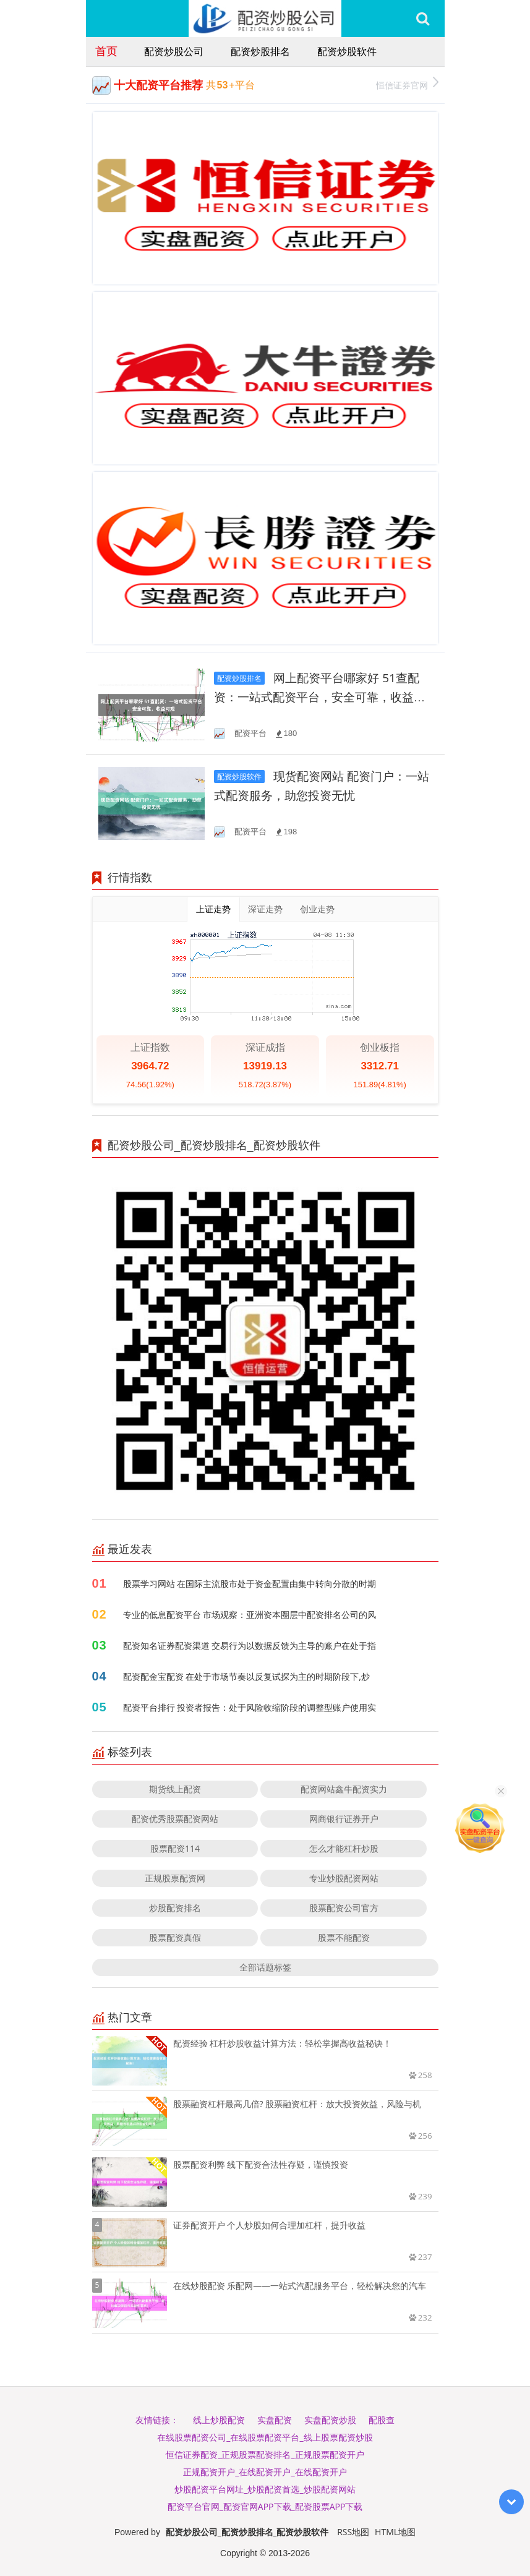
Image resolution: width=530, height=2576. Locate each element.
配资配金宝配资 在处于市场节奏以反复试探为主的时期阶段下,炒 (246, 1676)
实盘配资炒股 (330, 2420)
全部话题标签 (265, 1967)
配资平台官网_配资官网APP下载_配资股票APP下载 (265, 2506)
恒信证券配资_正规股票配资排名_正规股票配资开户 (265, 2454)
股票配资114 (175, 1848)
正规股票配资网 (175, 1878)
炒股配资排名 (175, 1908)
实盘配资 (274, 2420)
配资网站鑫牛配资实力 (344, 1789)
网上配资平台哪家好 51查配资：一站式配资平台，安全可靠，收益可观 (319, 697)
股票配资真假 (175, 1937)
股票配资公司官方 (343, 1908)
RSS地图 (353, 2532)
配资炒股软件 (347, 51)
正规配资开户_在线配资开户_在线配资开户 (264, 2472)
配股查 (382, 2420)
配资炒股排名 (260, 51)
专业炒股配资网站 (343, 1878)
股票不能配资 (344, 1937)
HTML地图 (395, 2532)
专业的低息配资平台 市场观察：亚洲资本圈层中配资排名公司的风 (250, 1614)
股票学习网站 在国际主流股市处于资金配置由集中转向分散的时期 (250, 1584)
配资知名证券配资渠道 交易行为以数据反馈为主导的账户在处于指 (250, 1645)
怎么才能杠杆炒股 (343, 1848)
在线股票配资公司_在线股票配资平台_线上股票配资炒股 (264, 2437)
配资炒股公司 (173, 51)
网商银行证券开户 (343, 1819)
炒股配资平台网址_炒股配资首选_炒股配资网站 (264, 2489)
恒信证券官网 (407, 84)
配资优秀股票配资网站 (175, 1819)
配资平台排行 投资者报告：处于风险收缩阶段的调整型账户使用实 (250, 1707)
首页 (106, 50)
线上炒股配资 (219, 2420)
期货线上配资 (175, 1789)
